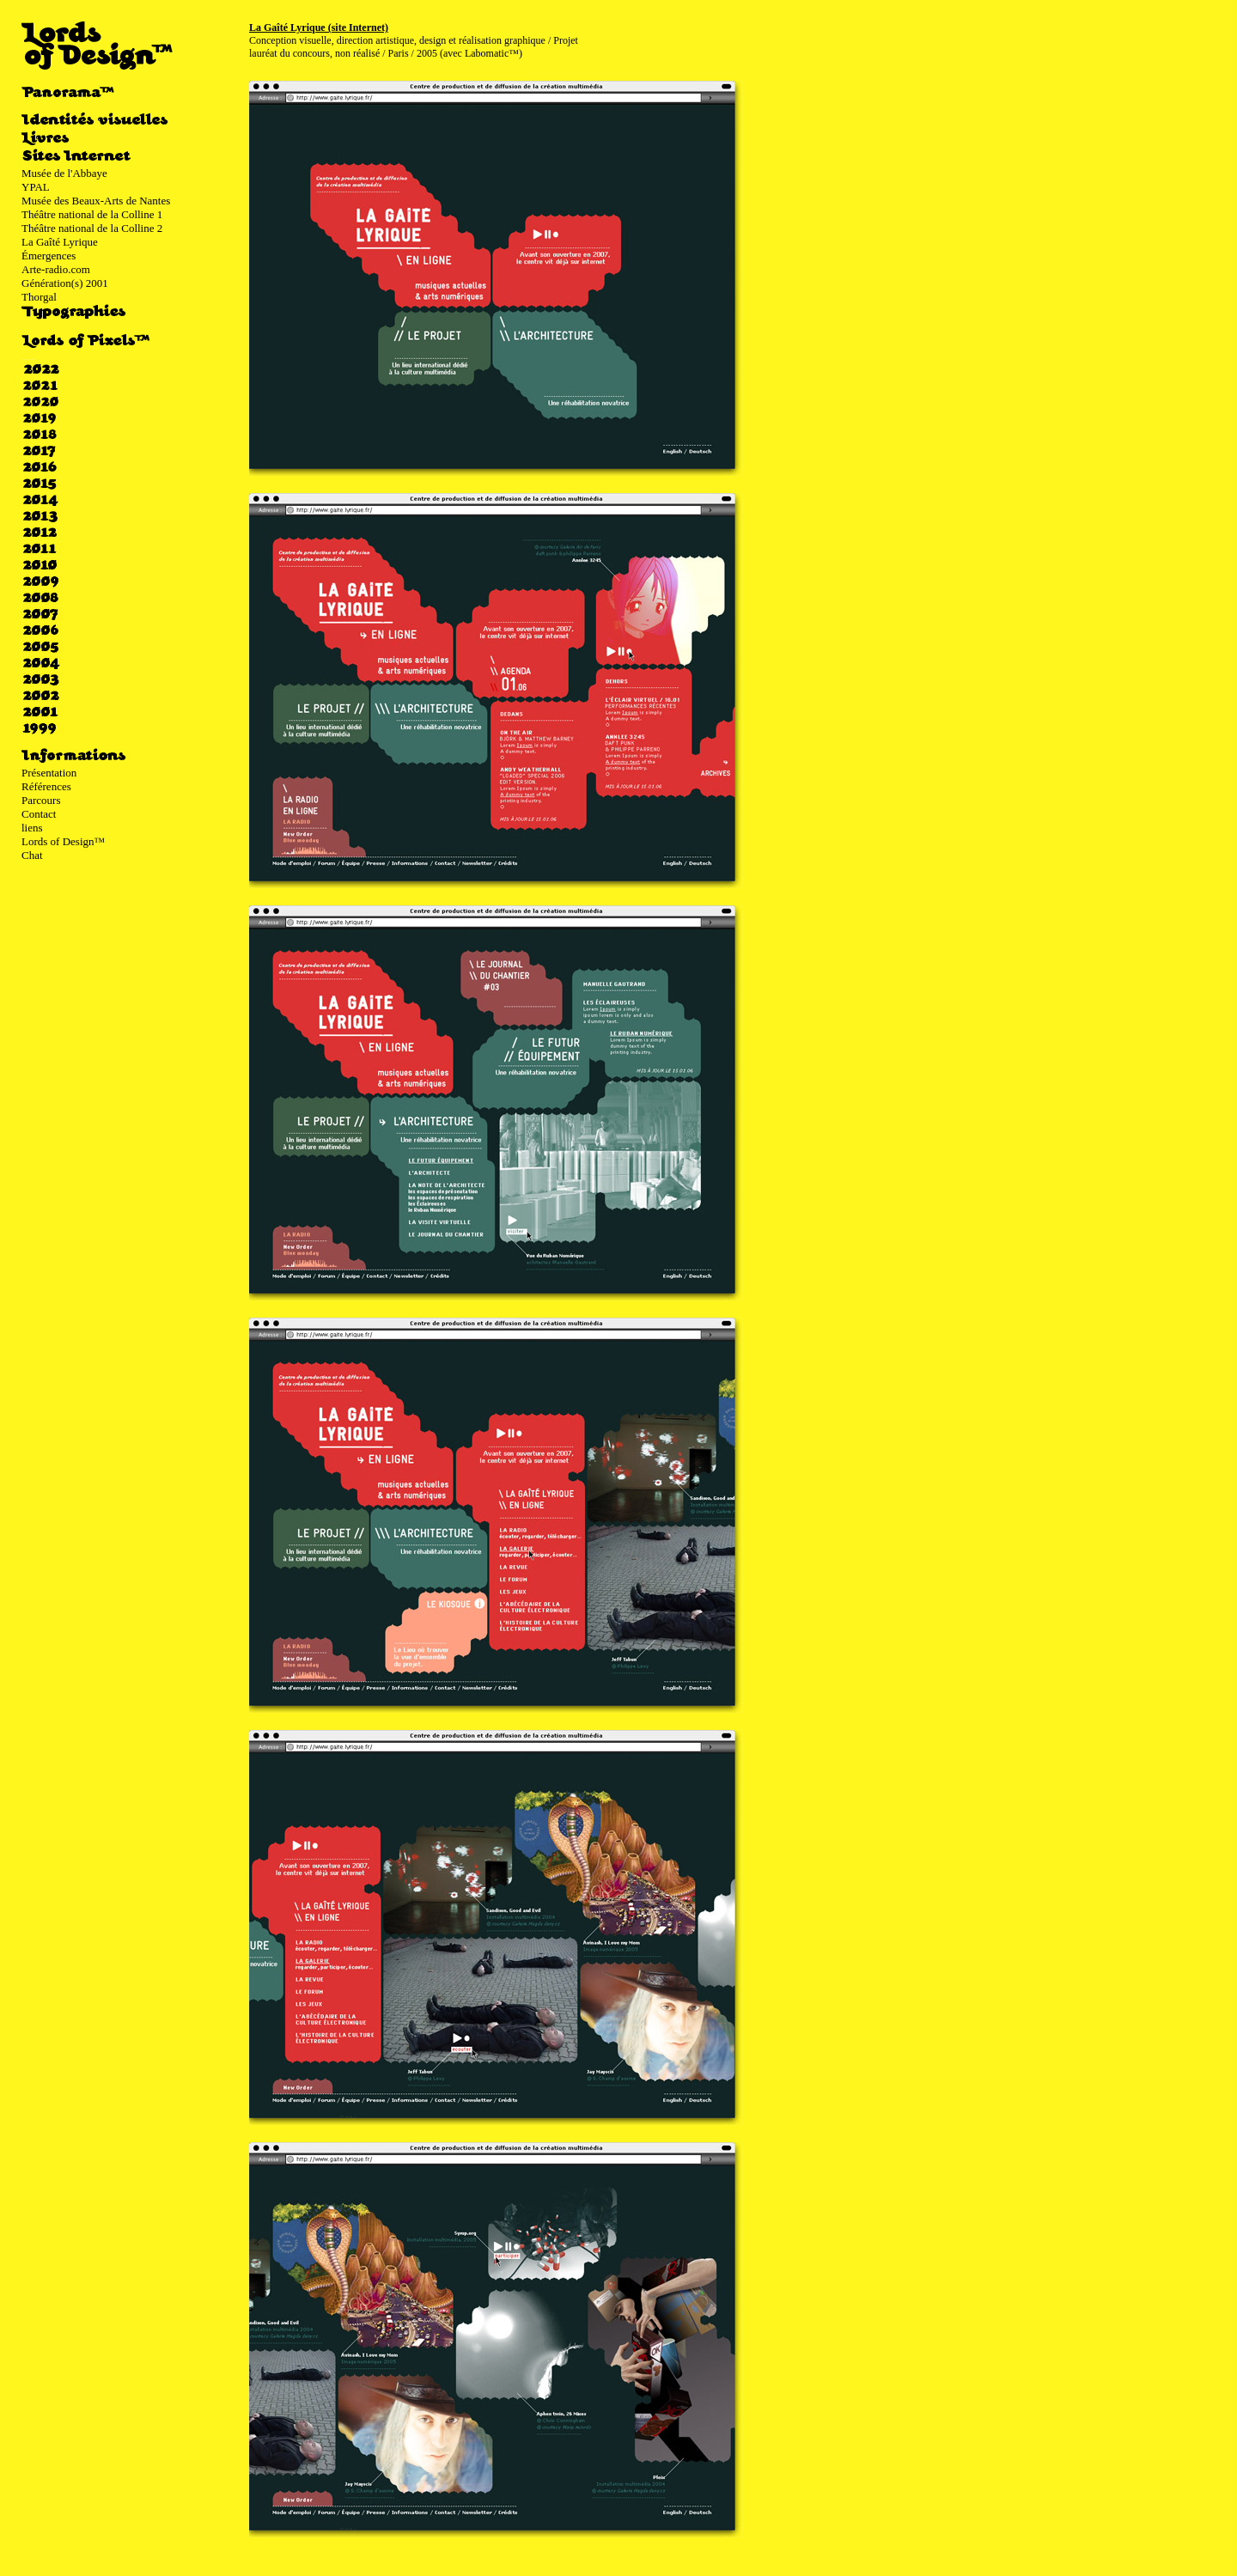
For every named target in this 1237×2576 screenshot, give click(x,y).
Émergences (48, 255)
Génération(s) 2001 (64, 283)
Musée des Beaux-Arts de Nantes (95, 200)
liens (32, 827)
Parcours (41, 800)
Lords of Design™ (63, 841)
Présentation (48, 772)
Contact (38, 813)
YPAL (35, 186)
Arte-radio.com (55, 269)
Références (46, 786)
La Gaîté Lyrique (59, 241)
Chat (32, 855)
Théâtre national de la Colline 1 (91, 214)
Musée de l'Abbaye (64, 173)
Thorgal (39, 296)
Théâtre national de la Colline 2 (91, 228)
